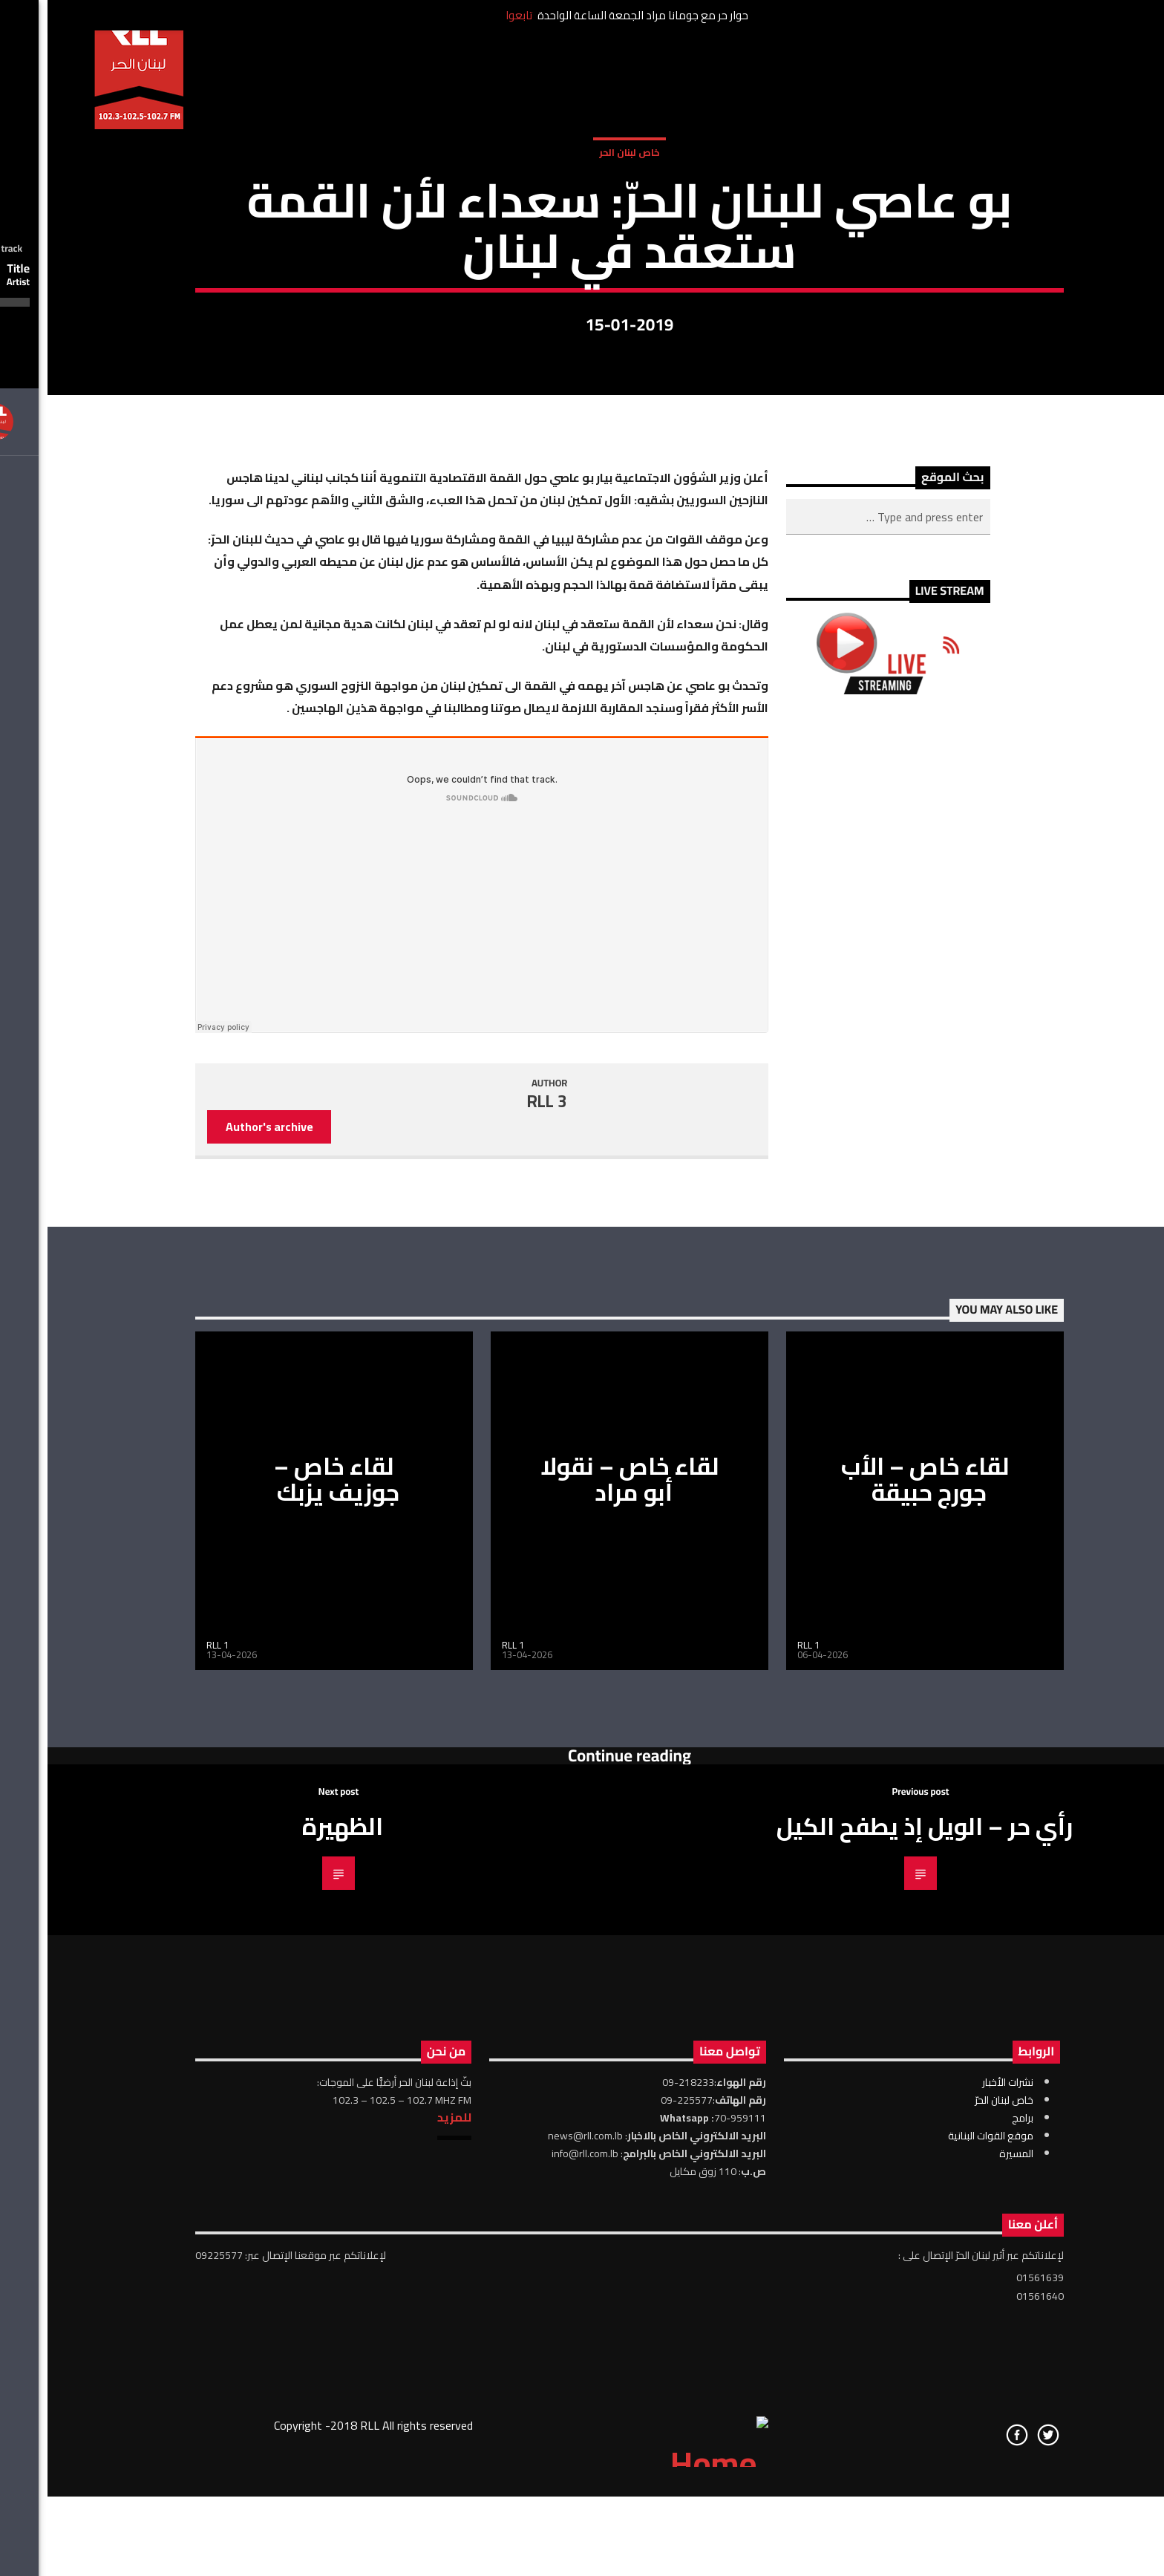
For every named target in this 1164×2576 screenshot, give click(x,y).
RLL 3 (500, 1557)
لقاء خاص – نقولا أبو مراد (582, 1935)
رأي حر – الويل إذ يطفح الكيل (877, 2282)
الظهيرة (295, 2282)
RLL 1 (170, 2101)
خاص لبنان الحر (582, 317)
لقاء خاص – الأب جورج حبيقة (878, 1935)
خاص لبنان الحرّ (956, 2556)
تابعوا (471, 15)
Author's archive (222, 1583)
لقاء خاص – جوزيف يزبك (289, 1935)
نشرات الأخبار (960, 2538)
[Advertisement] (841, 1406)
